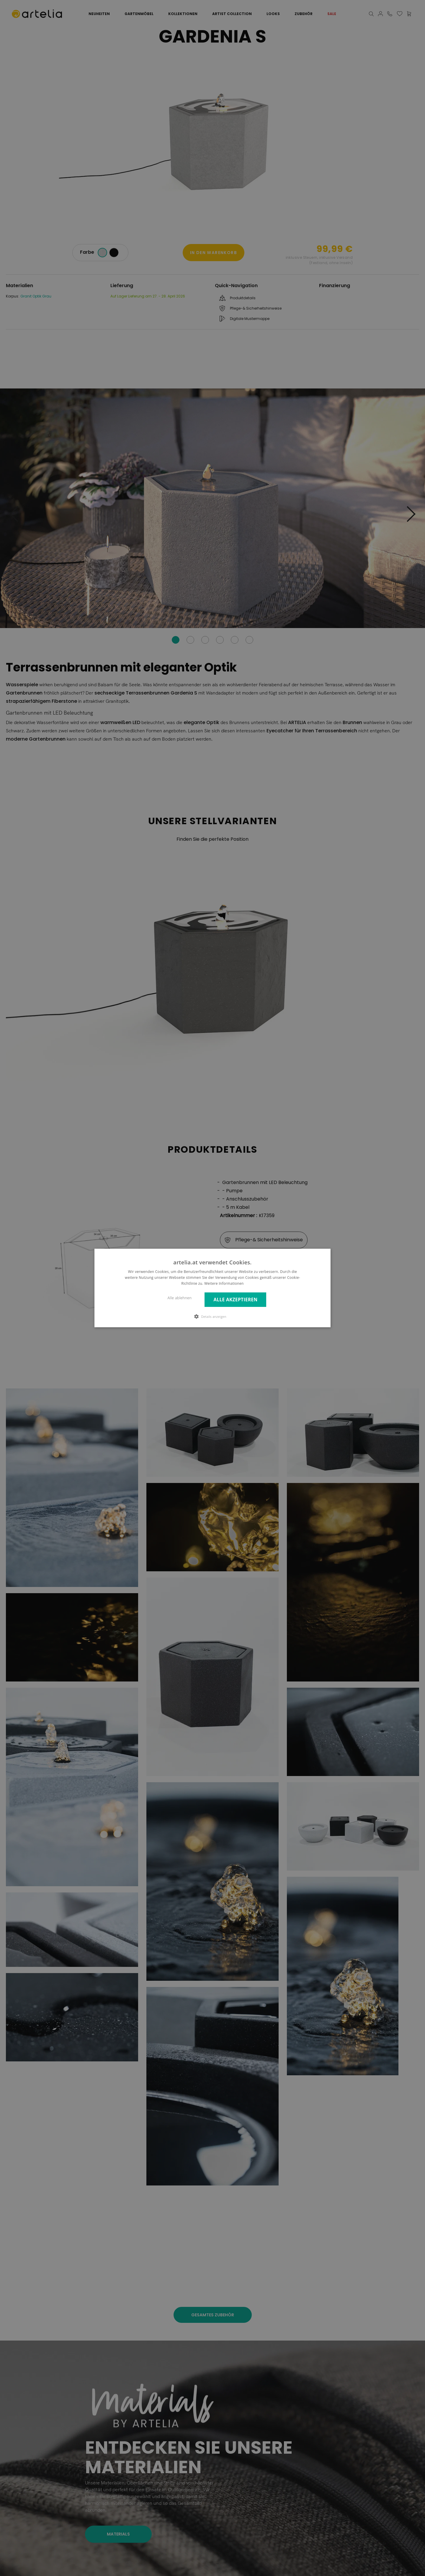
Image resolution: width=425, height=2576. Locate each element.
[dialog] (212, 1288)
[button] (212, 1316)
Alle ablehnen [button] (180, 1297)
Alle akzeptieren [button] (235, 1300)
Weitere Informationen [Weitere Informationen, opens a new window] (224, 1283)
